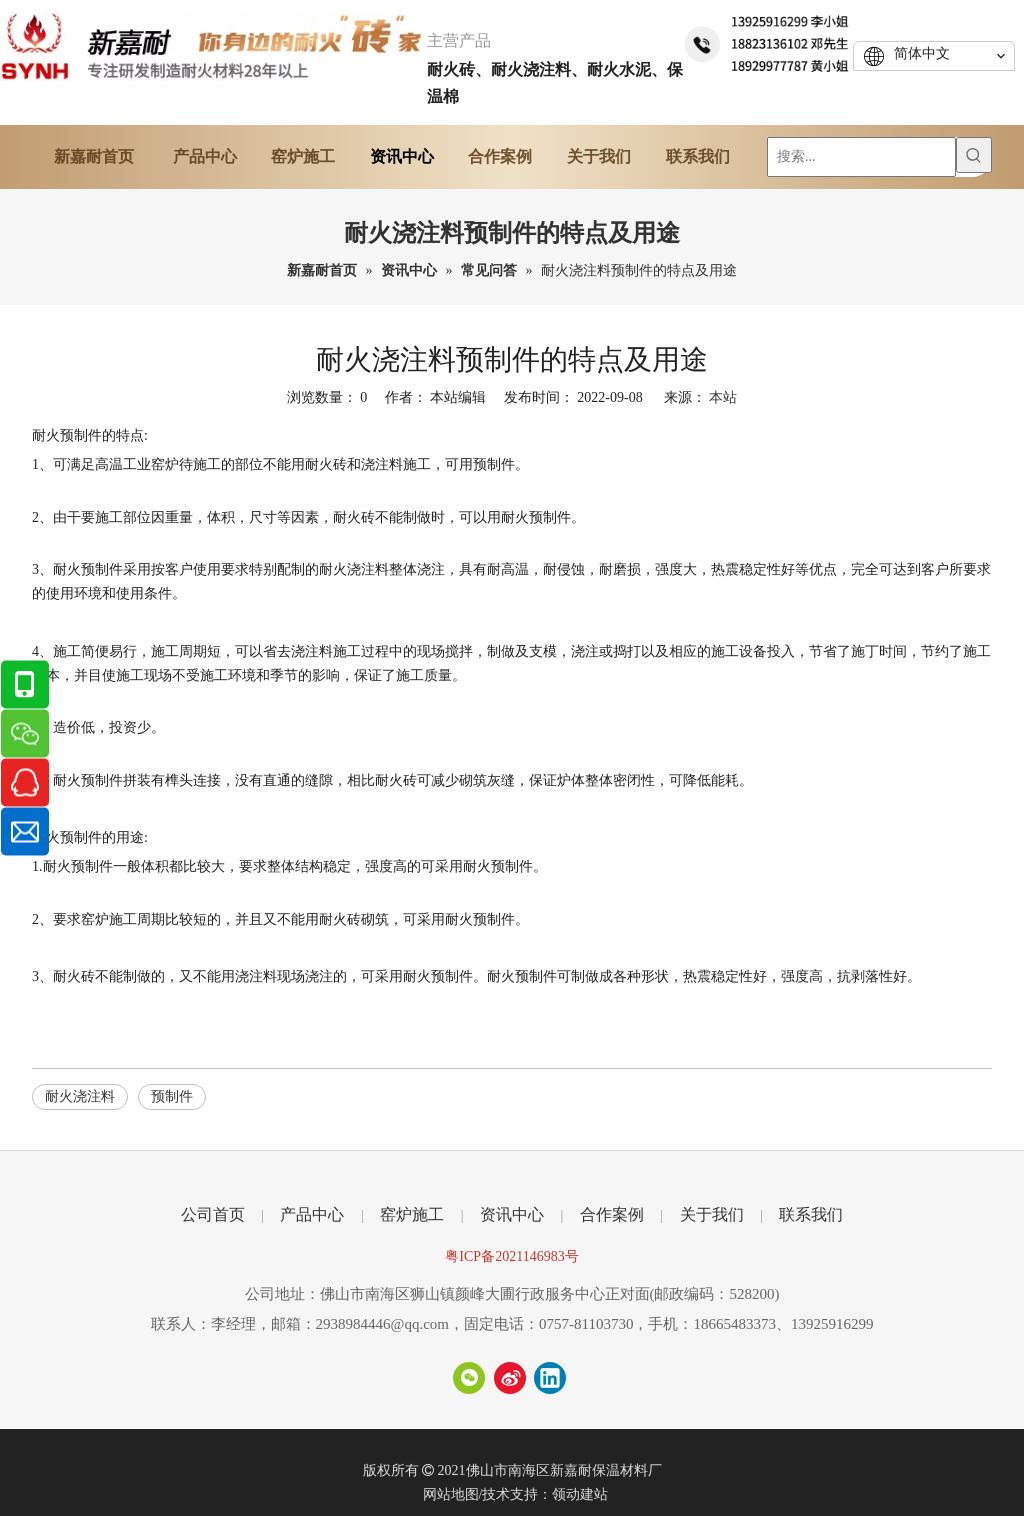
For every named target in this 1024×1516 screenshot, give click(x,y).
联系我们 (811, 1214)
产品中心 (312, 1214)
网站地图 (451, 1494)
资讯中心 (512, 1214)
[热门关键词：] (974, 155)
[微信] (469, 1378)
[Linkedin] (550, 1378)
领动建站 (580, 1494)
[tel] (768, 41)
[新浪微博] (510, 1378)
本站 (723, 397)
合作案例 (612, 1214)
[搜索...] (861, 157)
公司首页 (213, 1214)
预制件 (172, 1096)
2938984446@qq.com (382, 1324)
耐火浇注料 (80, 1096)
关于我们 (712, 1214)
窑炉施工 (412, 1214)
